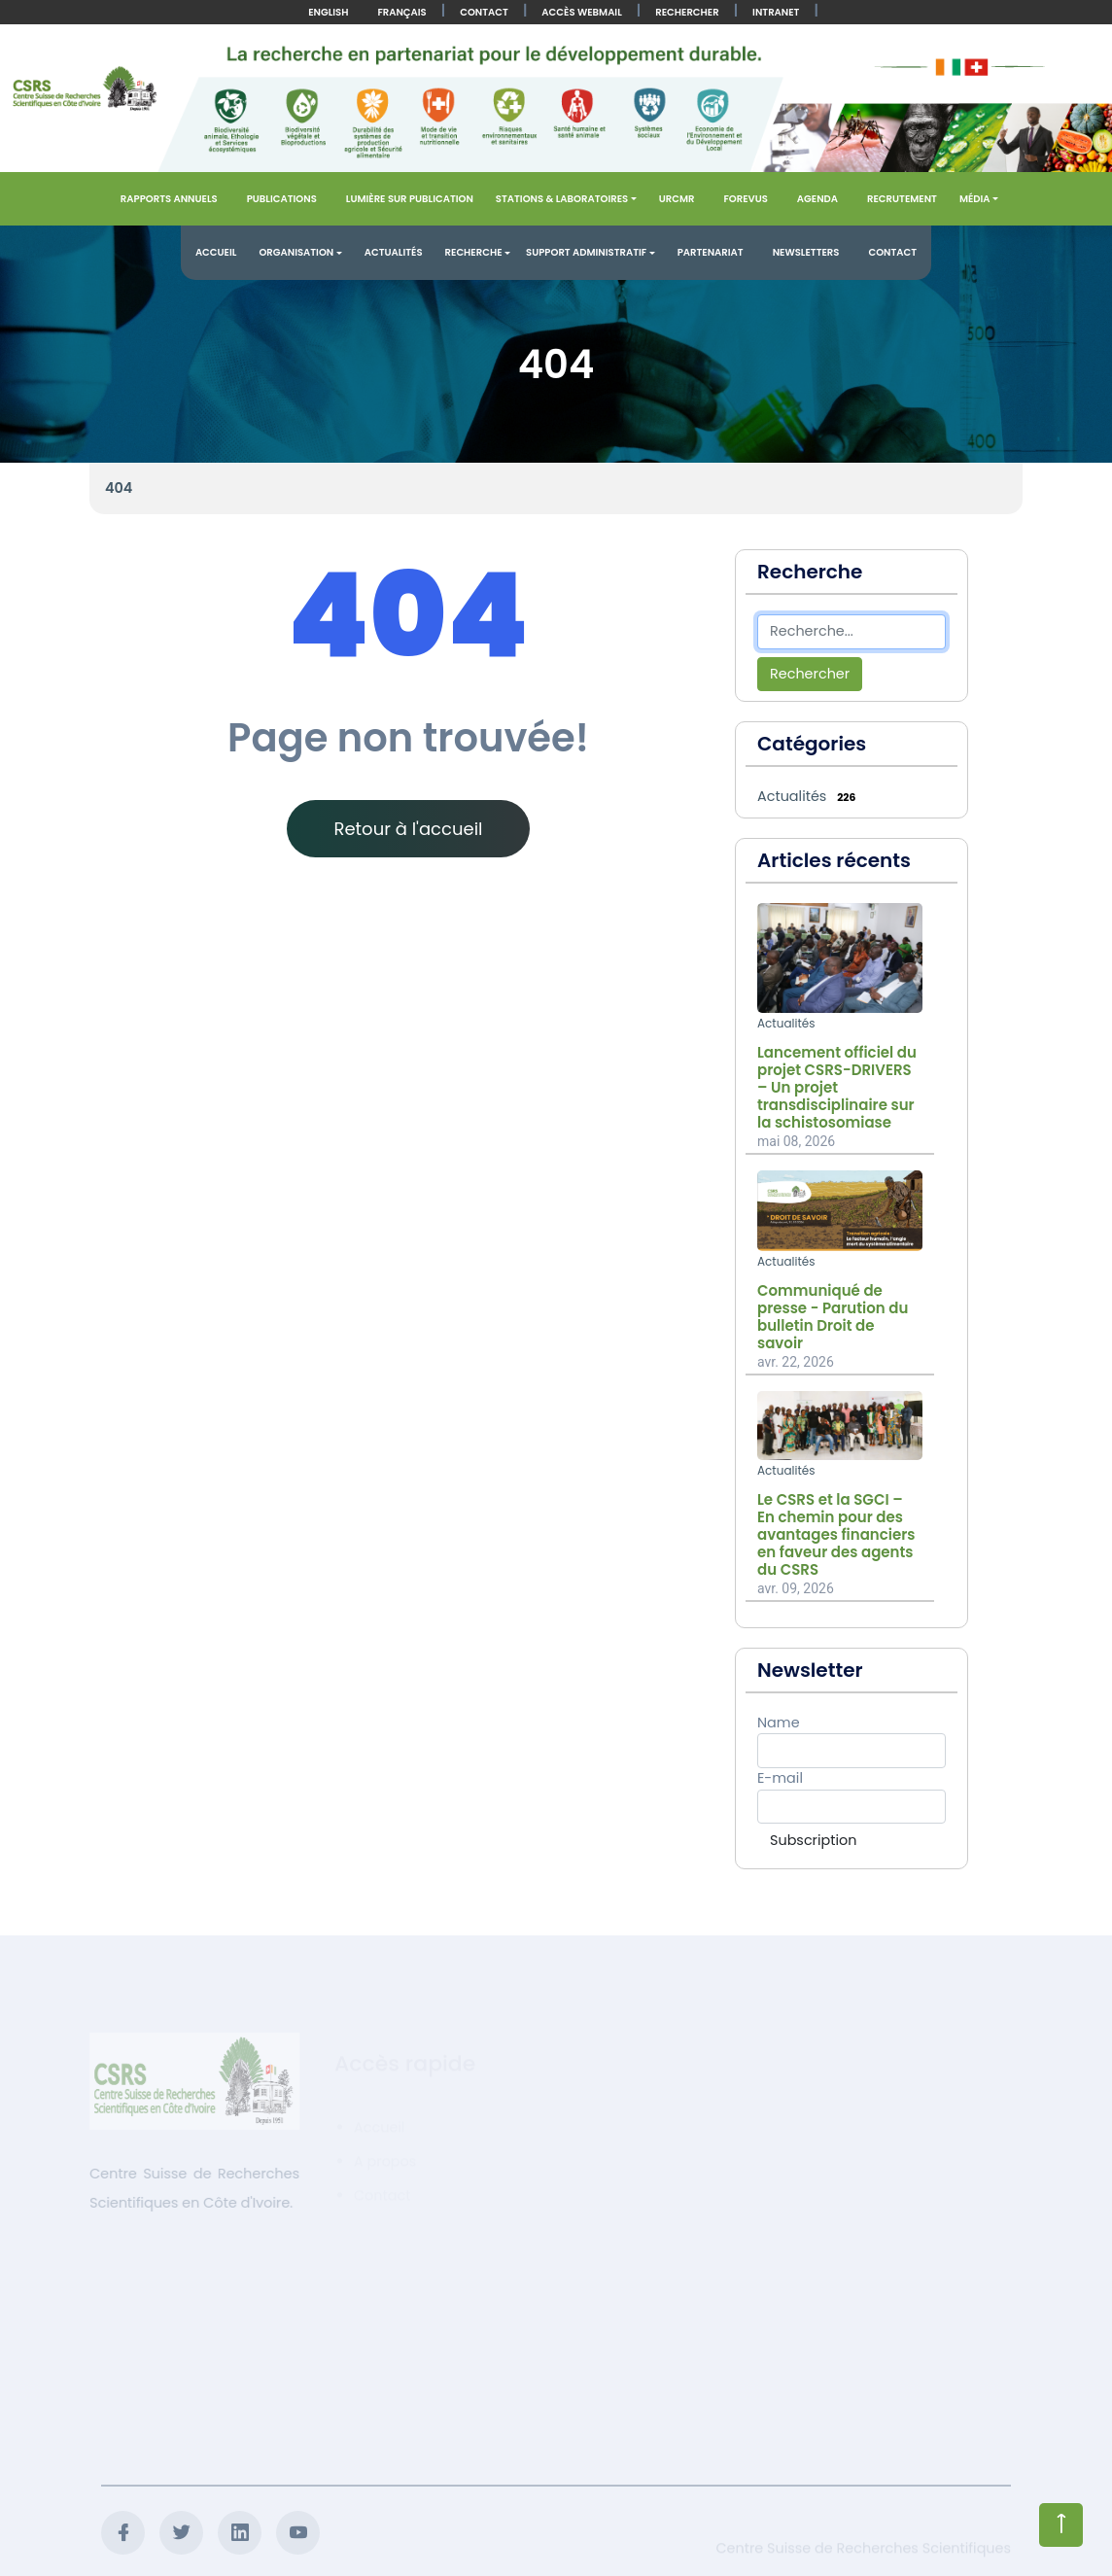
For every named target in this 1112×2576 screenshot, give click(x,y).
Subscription (813, 1840)
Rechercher (686, 12)
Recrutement (902, 198)
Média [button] (974, 198)
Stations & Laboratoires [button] (562, 198)
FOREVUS (745, 198)
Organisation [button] (296, 252)
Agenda (817, 198)
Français (401, 12)
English (328, 12)
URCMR (677, 198)
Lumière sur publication (409, 198)
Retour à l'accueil (407, 829)
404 (118, 488)
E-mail (780, 1778)
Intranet (775, 12)
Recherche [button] (474, 252)
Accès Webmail (581, 12)
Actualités (394, 252)
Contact (484, 12)
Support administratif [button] (586, 252)
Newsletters (806, 252)
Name (778, 1722)
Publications (282, 198)
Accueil (216, 252)
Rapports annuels (169, 198)
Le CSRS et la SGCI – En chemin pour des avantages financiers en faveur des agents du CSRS (836, 1535)
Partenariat (711, 252)
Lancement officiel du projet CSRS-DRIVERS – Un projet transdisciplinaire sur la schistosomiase (837, 1087)
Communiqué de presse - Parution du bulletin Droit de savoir (832, 1317)
